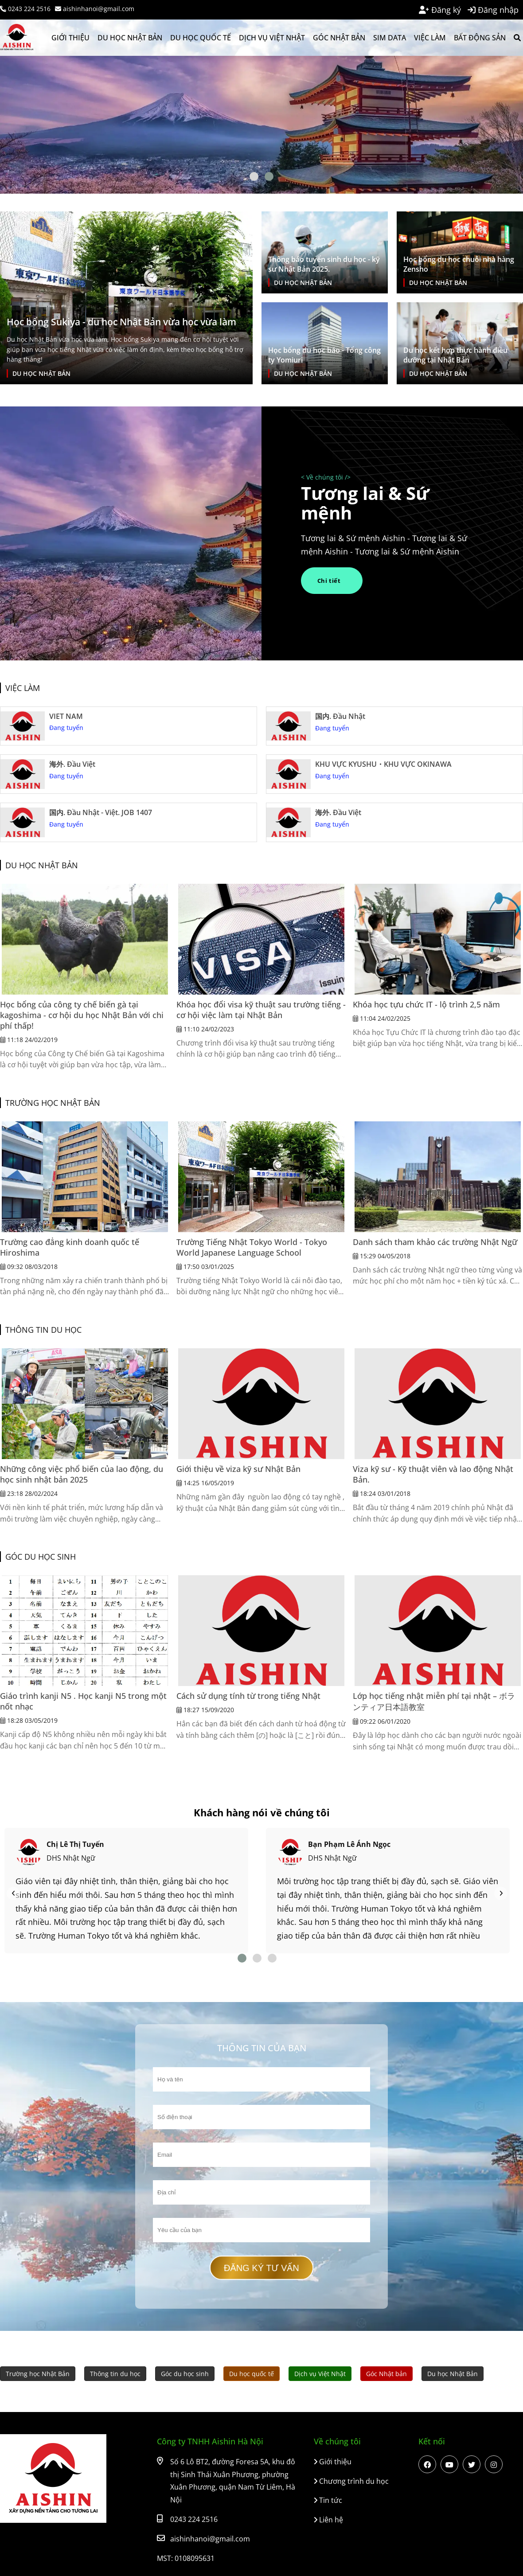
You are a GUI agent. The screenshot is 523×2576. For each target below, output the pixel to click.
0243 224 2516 (25, 8)
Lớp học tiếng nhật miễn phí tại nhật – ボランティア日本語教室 (434, 1701)
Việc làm (430, 38)
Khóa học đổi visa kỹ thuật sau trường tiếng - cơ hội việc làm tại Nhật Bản (261, 1009)
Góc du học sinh (40, 1556)
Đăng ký (440, 9)
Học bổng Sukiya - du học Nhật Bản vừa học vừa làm (121, 322)
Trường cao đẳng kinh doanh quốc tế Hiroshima (69, 1247)
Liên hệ (328, 2520)
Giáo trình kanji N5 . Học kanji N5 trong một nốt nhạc (83, 1701)
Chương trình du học (351, 2481)
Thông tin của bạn (261, 2048)
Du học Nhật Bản (130, 38)
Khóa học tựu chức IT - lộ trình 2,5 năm (426, 1004)
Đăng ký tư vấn (262, 2268)
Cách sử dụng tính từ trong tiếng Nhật (248, 1695)
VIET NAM (66, 716)
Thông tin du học (43, 1329)
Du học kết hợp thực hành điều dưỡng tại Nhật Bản (455, 355)
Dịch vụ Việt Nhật (272, 38)
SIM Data (389, 38)
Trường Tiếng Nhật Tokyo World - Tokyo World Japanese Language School (251, 1247)
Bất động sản (480, 38)
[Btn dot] (254, 176)
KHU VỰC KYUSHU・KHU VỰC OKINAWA (383, 764)
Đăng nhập (493, 9)
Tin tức (328, 2500)
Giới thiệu (70, 38)
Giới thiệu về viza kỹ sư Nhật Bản (238, 1469)
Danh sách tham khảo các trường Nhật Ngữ (435, 1242)
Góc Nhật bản (339, 38)
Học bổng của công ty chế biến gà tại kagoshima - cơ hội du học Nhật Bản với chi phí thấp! (82, 1015)
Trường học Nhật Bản (52, 1102)
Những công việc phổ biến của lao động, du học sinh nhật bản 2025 (81, 1474)
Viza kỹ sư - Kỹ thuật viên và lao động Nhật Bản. (433, 1474)
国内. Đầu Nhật (340, 716)
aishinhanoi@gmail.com (94, 8)
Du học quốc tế (200, 38)
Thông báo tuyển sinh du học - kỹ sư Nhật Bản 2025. (324, 264)
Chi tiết (330, 581)
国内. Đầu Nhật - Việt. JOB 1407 (100, 812)
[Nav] (13, 1893)
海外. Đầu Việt (72, 764)
